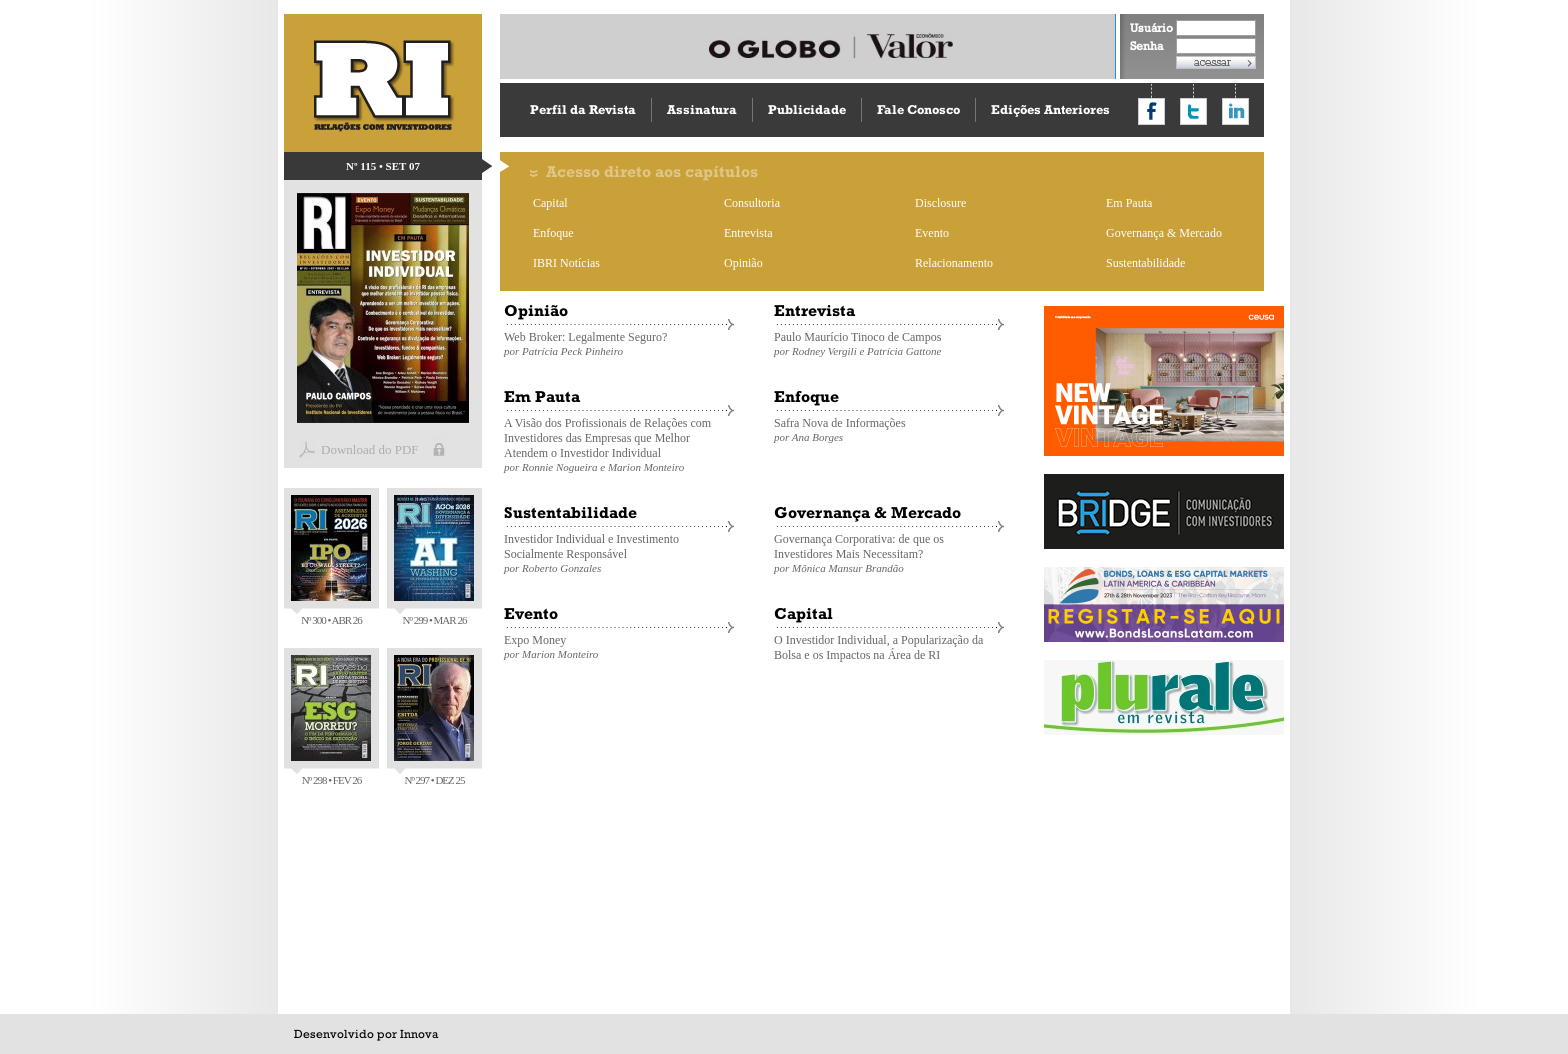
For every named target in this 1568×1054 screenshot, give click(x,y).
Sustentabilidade (1145, 263)
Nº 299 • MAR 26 (434, 560)
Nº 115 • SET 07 (383, 166)
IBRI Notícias (566, 263)
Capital (550, 203)
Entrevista (748, 233)
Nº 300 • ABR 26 (331, 560)
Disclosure (940, 203)
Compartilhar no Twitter (1193, 111)
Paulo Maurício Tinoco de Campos (889, 343)
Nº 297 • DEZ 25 (434, 720)
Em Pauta (1129, 203)
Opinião (743, 263)
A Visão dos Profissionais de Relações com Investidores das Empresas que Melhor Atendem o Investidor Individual (619, 444)
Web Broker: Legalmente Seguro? (619, 343)
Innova (419, 1034)
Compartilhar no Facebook (1151, 111)
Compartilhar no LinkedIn (1235, 111)
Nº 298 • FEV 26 (331, 720)
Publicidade (807, 109)
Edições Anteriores (1050, 109)
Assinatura (702, 109)
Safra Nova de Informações (889, 429)
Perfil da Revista (583, 109)
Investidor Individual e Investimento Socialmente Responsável (619, 553)
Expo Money (619, 646)
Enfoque (553, 233)
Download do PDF (370, 449)
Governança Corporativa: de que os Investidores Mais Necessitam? (889, 553)
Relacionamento (954, 263)
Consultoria (752, 203)
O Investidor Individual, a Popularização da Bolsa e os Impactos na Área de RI (878, 647)
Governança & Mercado (1164, 233)
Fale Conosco (918, 109)
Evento (932, 233)
